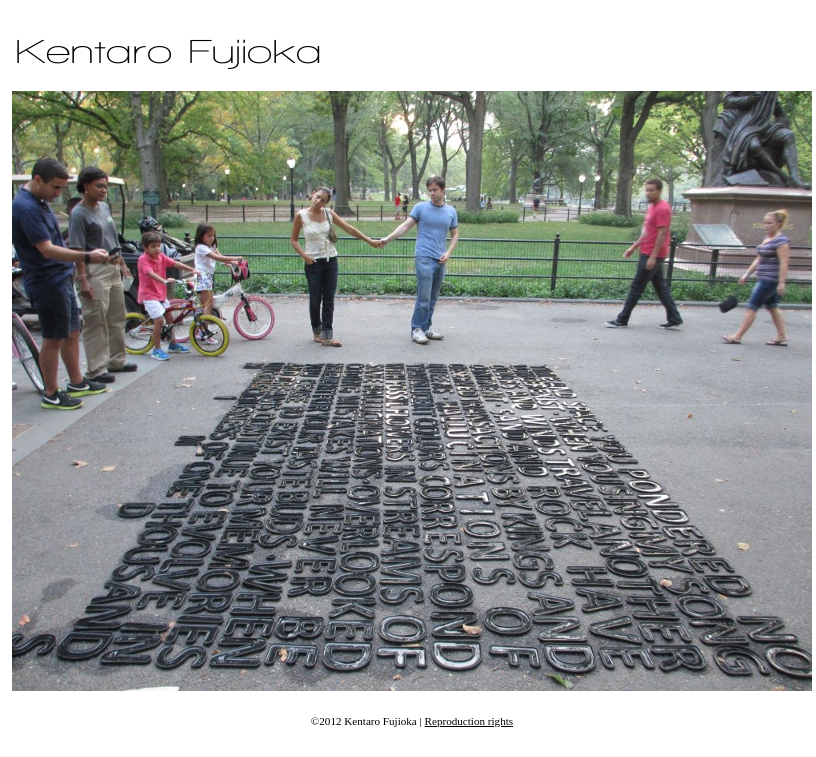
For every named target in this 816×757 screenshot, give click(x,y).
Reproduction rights (469, 721)
